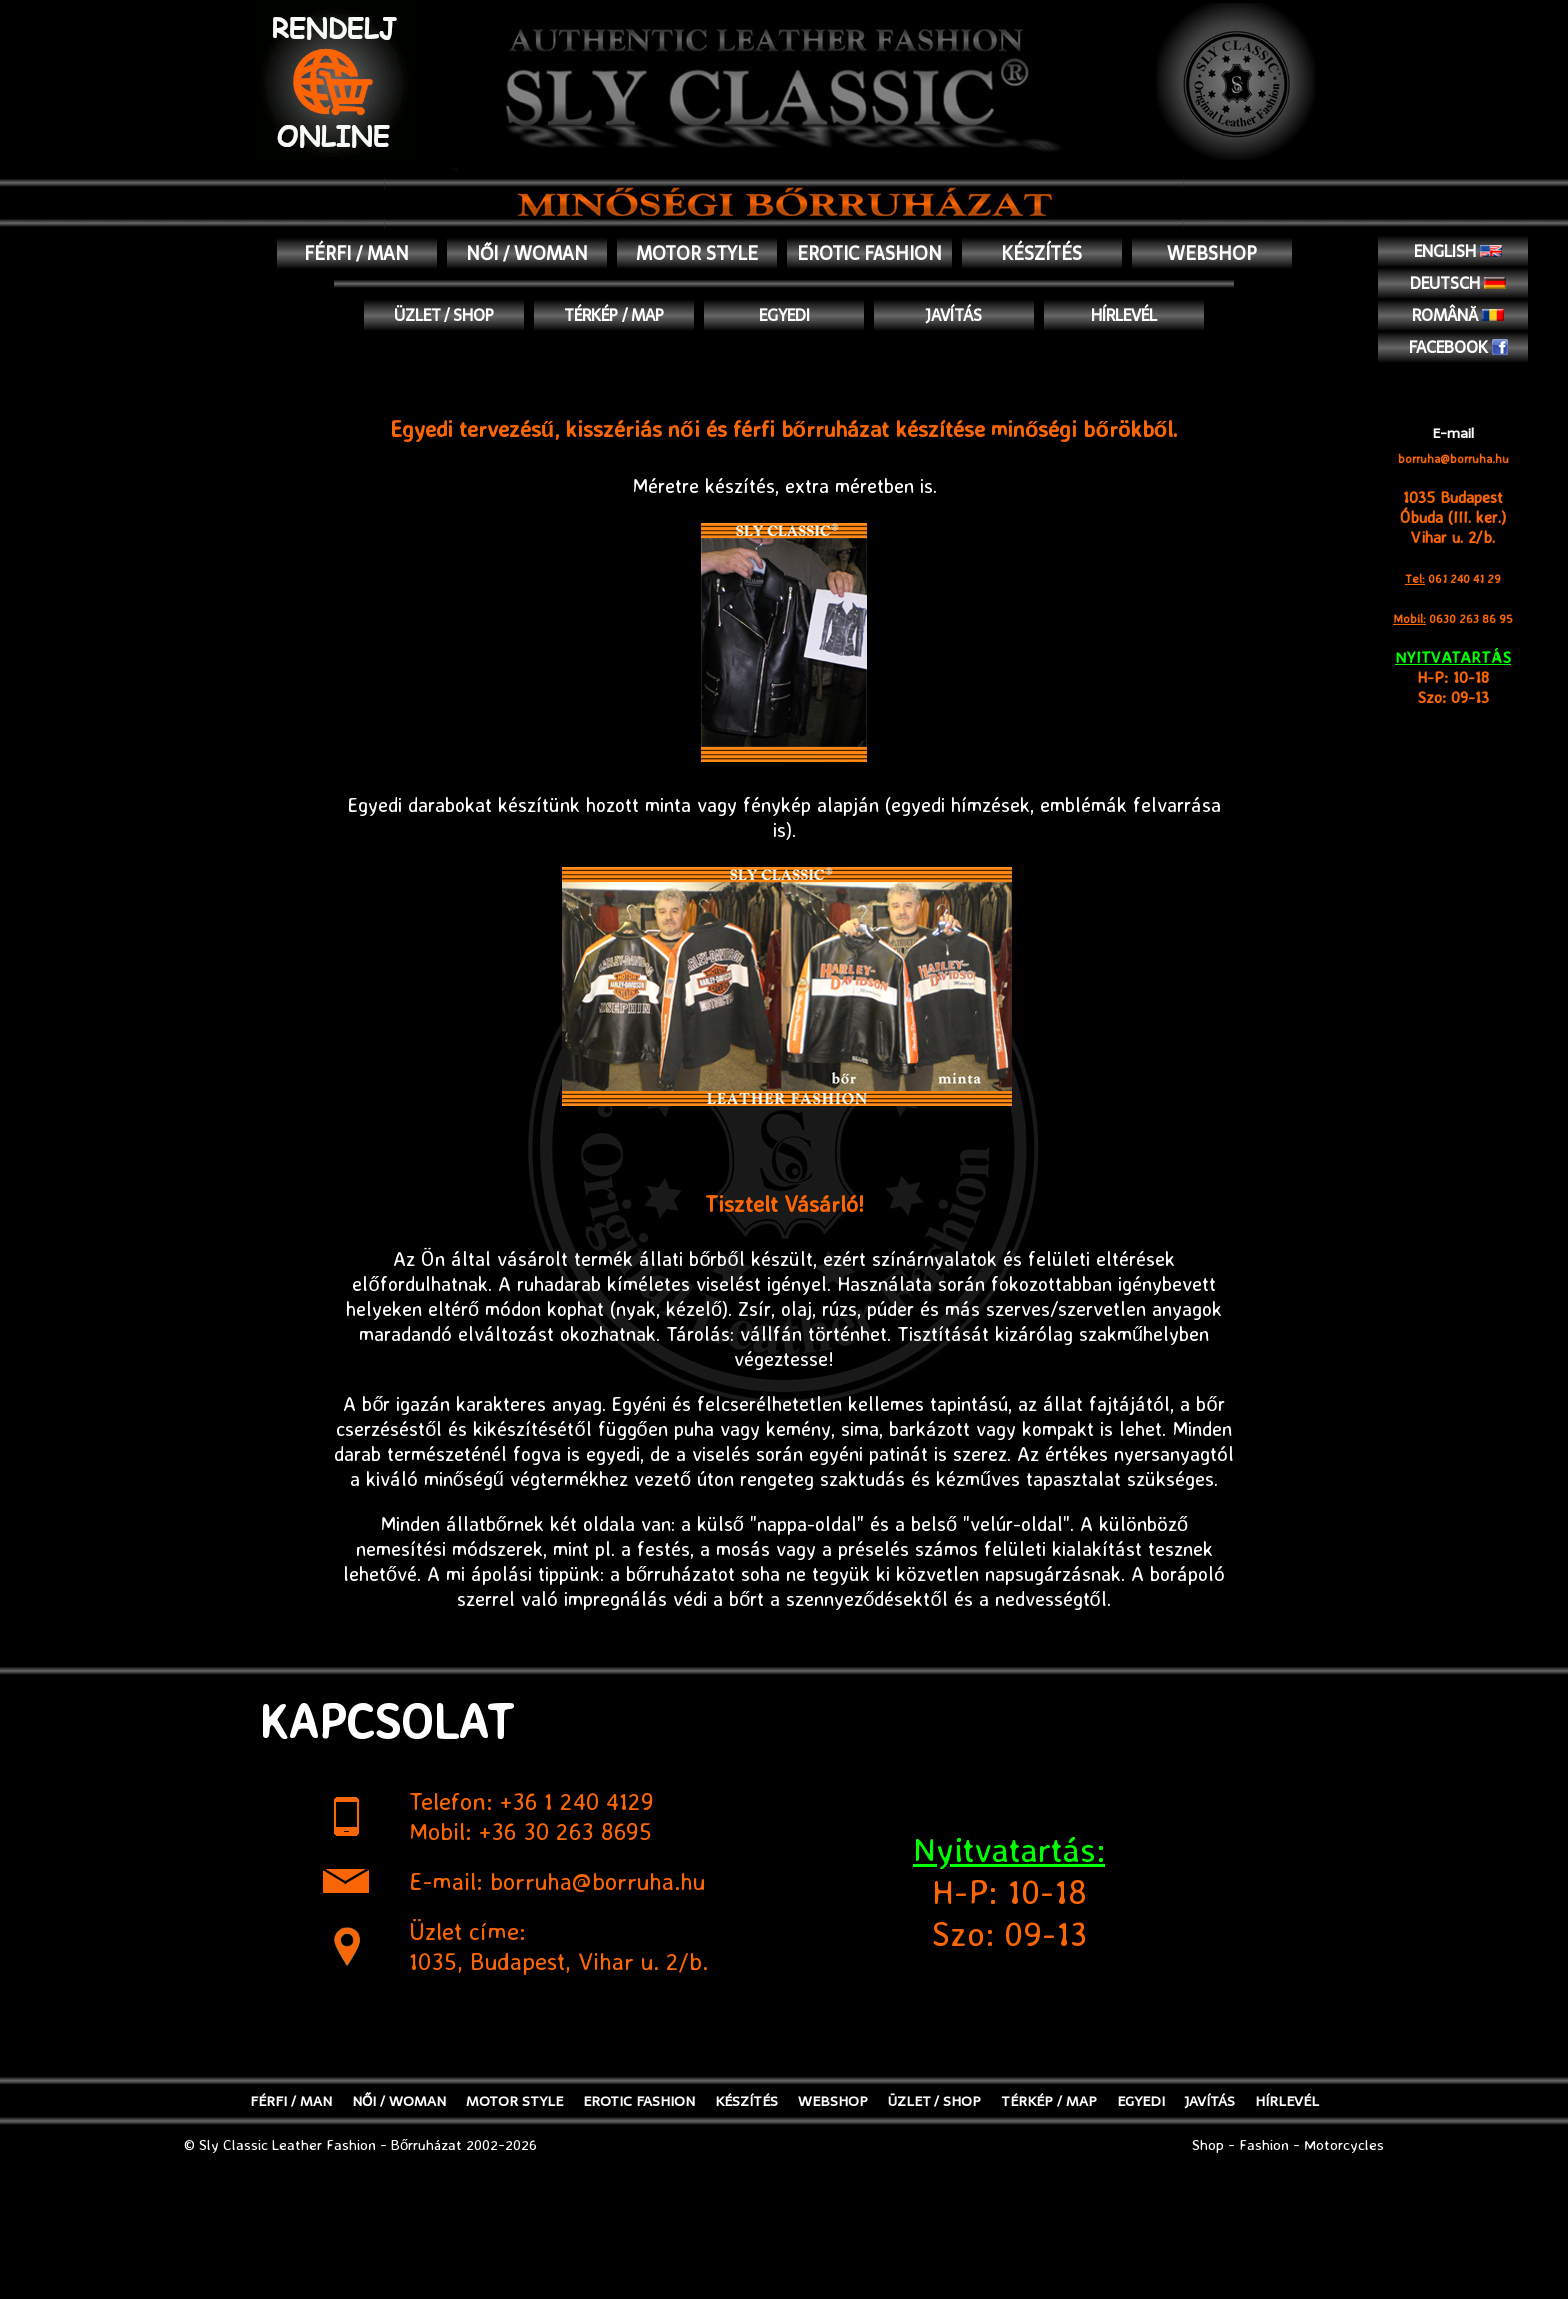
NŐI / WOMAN (527, 253)
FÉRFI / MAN (356, 253)
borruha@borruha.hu (1453, 458)
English (1458, 251)
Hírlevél (1124, 315)
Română (1458, 315)
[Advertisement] (784, 2250)
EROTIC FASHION (869, 253)
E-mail (1453, 433)
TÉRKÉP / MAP (614, 315)
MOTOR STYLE (697, 253)
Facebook (1458, 347)
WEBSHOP (1212, 253)
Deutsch (1458, 283)
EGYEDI (784, 315)
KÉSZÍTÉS (1041, 253)
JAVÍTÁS (954, 315)
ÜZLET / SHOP (444, 315)
